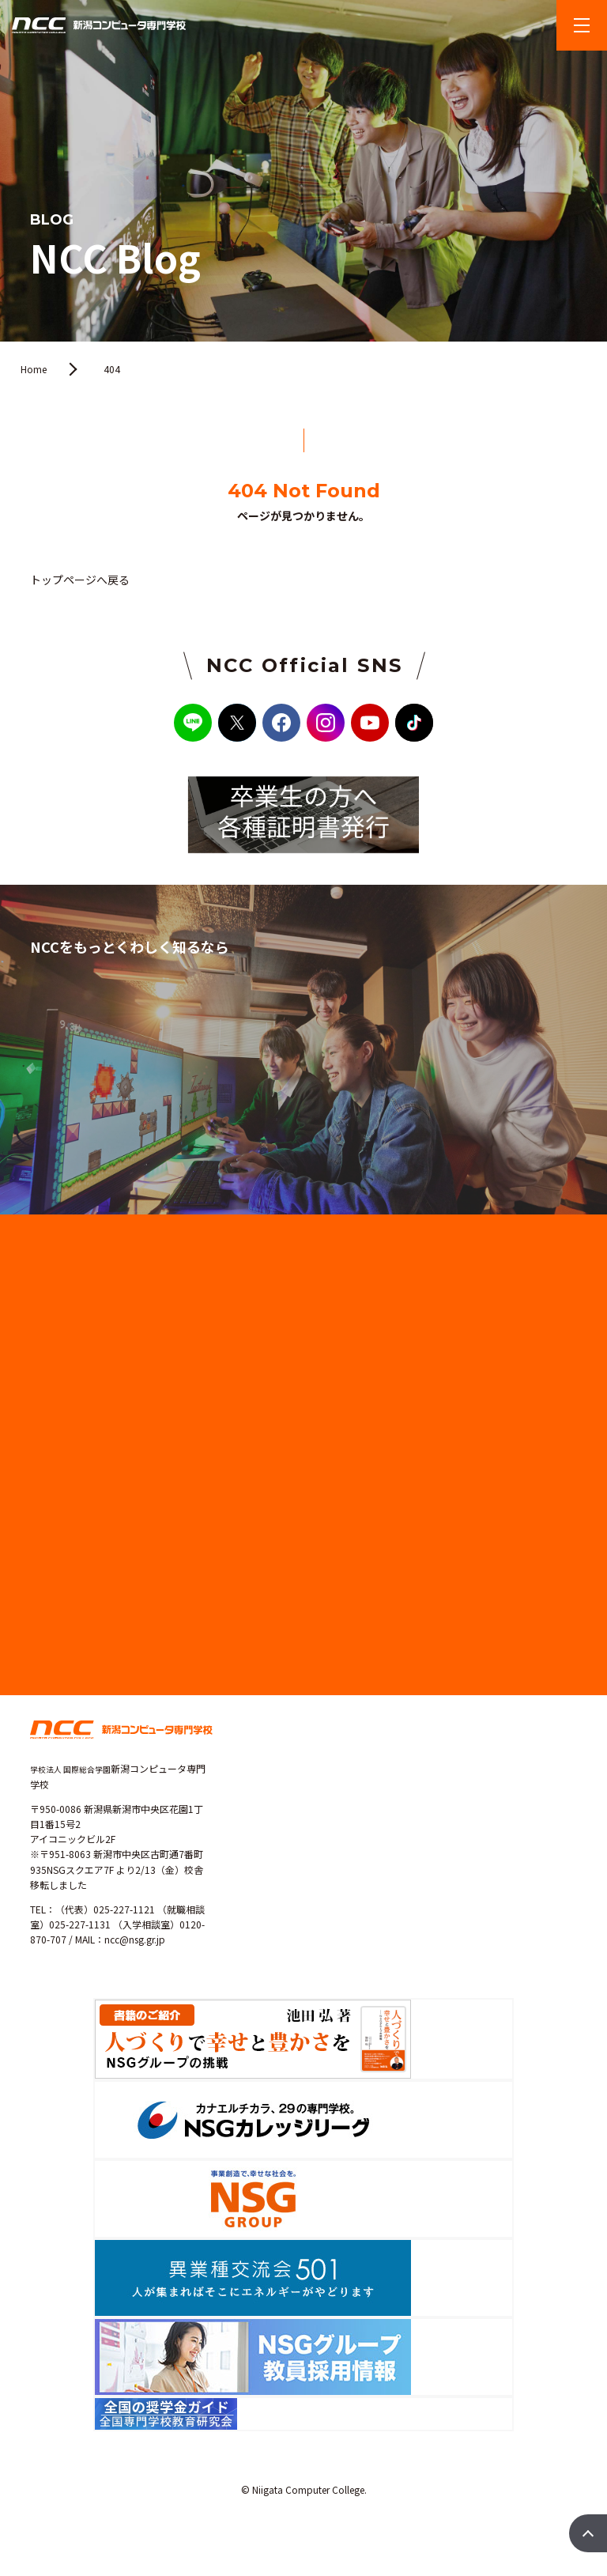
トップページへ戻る (80, 579)
